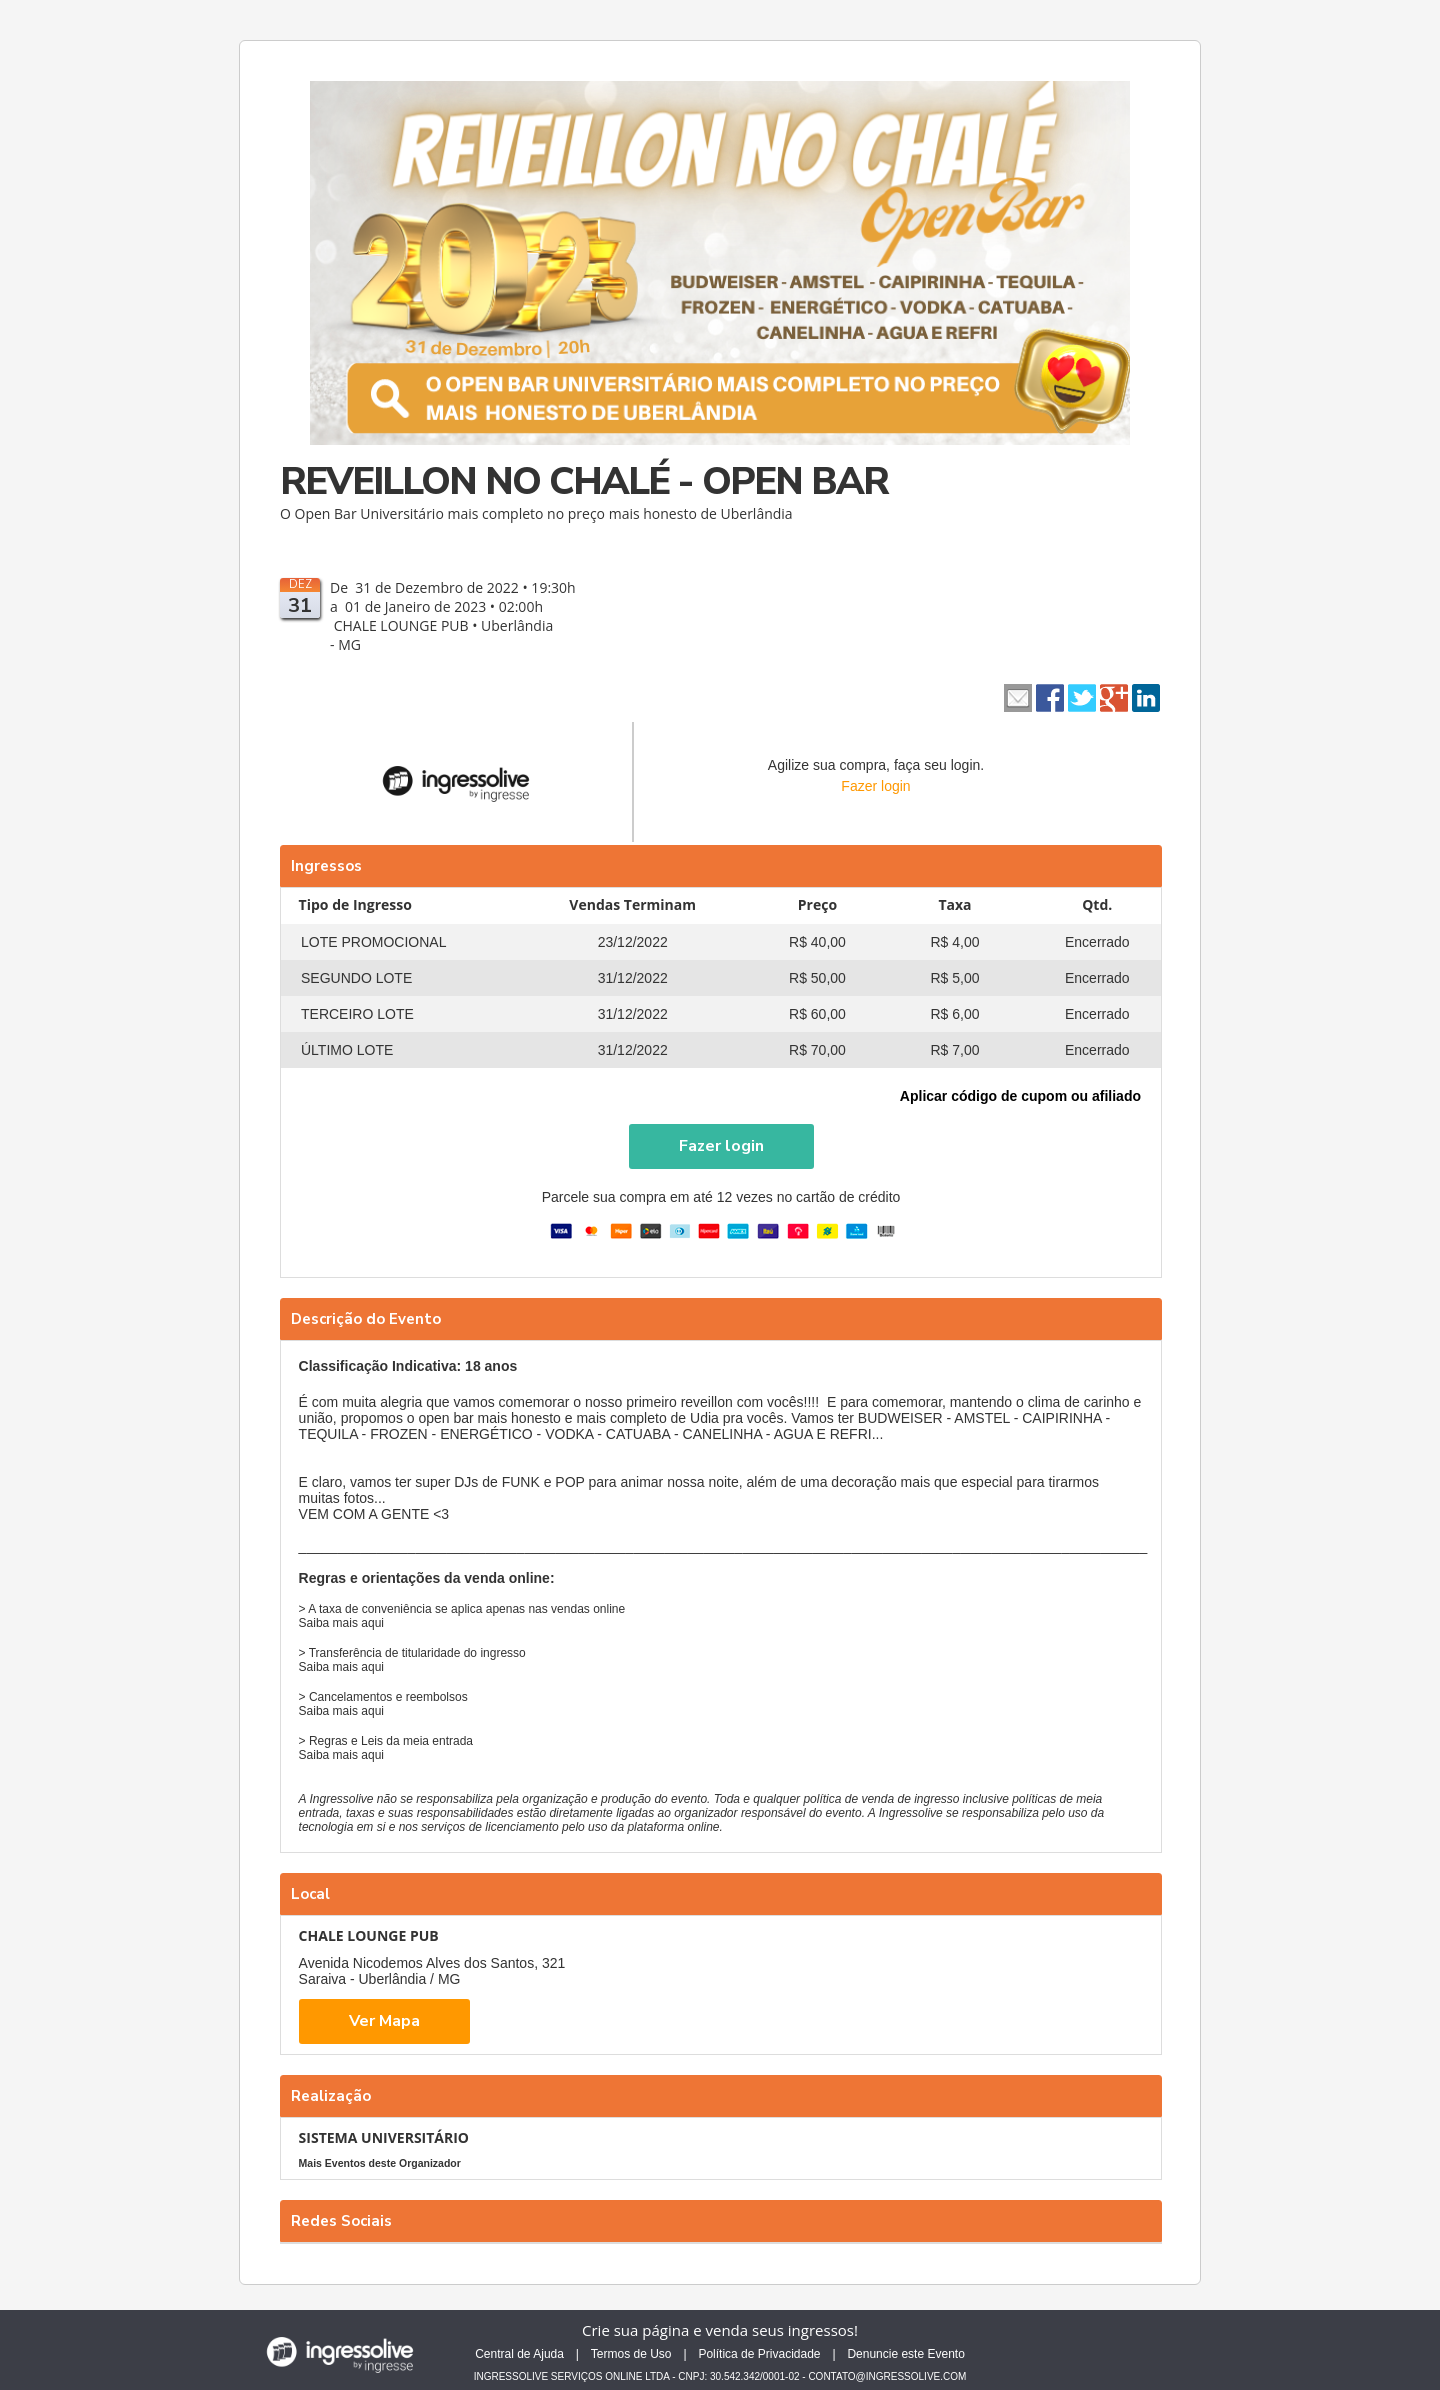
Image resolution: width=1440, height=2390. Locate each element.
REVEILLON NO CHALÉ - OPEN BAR (584, 481)
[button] (721, 1146)
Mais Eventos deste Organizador (380, 2163)
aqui (372, 1623)
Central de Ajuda (519, 2354)
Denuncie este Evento (905, 2354)
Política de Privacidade (759, 2354)
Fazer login (875, 786)
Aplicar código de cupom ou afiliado (1020, 1096)
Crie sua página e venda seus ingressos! (720, 2330)
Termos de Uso (631, 2354)
